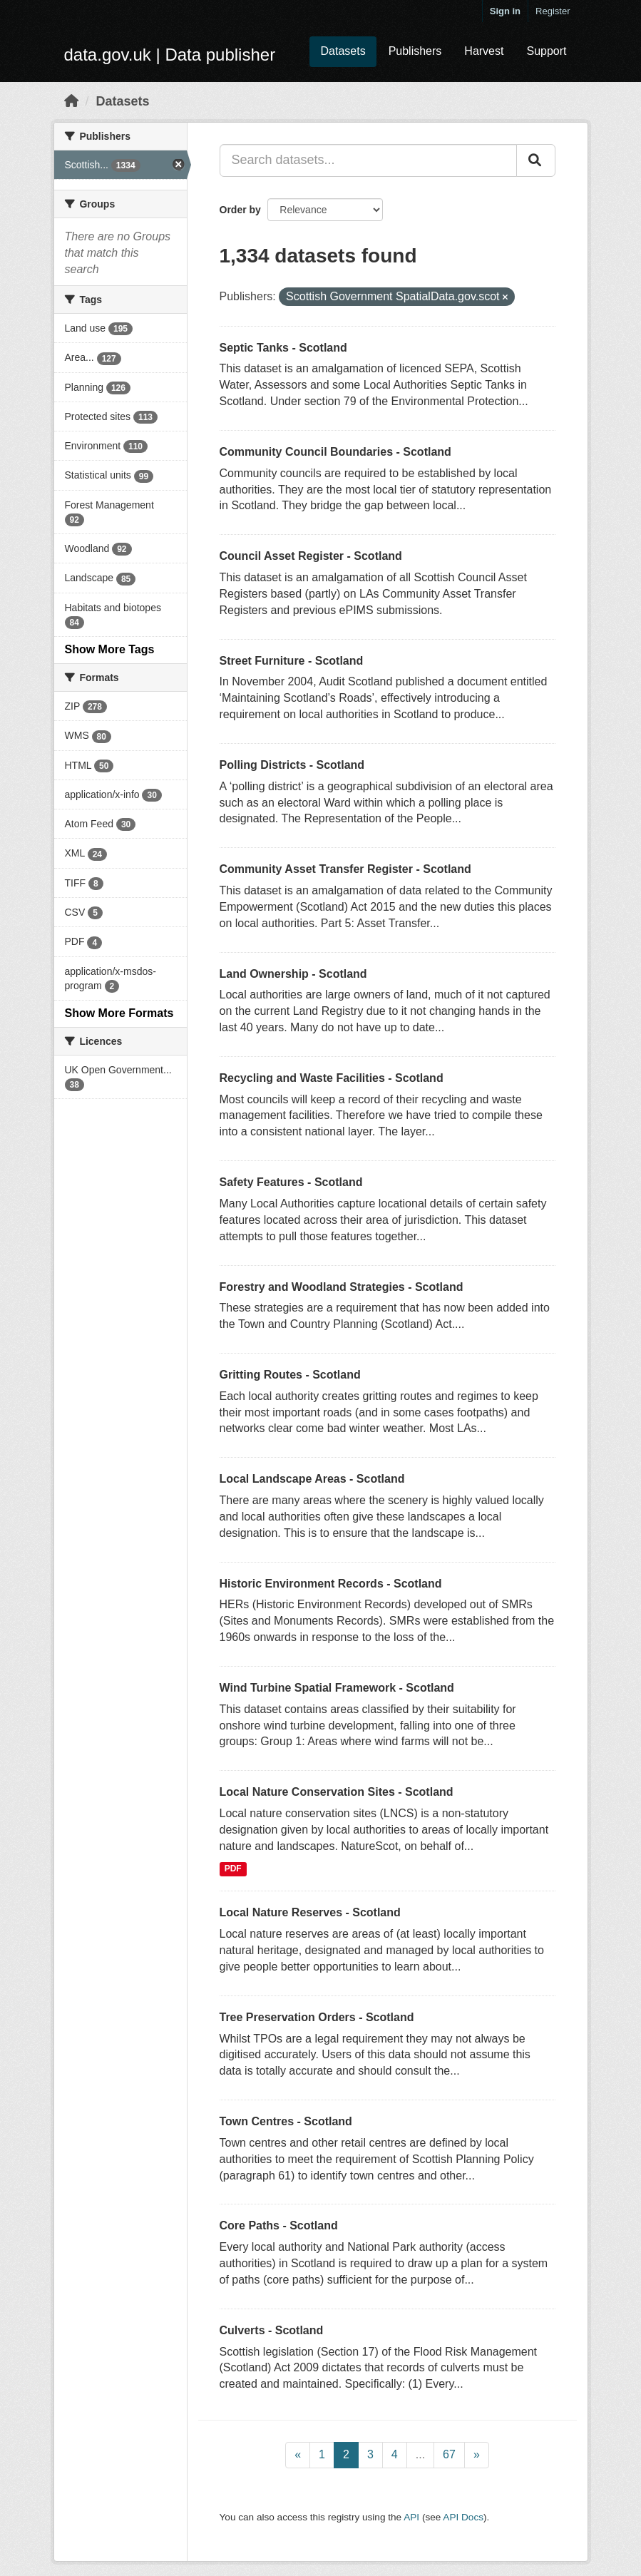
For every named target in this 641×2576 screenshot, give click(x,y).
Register (552, 11)
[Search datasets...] (368, 160)
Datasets (342, 51)
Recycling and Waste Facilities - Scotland (331, 1078)
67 (449, 2454)
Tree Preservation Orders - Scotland (317, 2017)
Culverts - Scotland (272, 2330)
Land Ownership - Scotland (293, 974)
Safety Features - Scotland (291, 1182)
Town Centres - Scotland (286, 2121)
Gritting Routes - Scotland (290, 1375)
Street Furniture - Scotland (292, 661)
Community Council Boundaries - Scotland (335, 452)
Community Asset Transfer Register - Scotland (345, 869)
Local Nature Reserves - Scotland (310, 1912)
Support (546, 51)
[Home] (71, 101)
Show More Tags (110, 649)
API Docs (463, 2517)
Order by (240, 209)
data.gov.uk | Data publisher (170, 54)
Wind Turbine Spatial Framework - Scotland (337, 1688)
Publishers (415, 51)
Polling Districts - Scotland (292, 765)
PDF (233, 1869)
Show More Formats (119, 1013)
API (411, 2517)
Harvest (483, 51)
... (420, 2454)
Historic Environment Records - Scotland (331, 1584)
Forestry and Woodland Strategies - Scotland (341, 1287)
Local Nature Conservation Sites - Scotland (336, 1792)
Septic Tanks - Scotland (283, 348)
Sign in (505, 11)
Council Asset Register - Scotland (311, 556)
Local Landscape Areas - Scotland (312, 1479)
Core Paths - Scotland (279, 2225)
